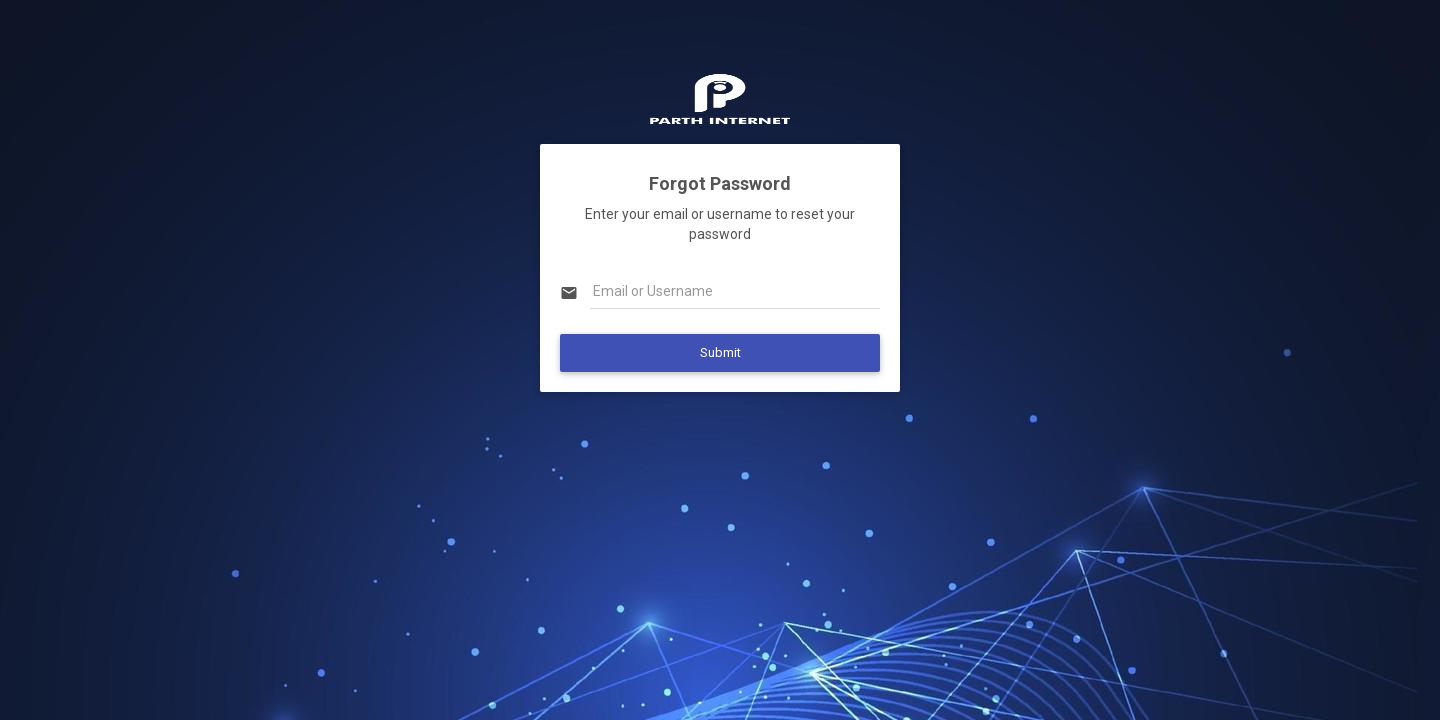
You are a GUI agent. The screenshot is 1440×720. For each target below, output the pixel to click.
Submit (720, 352)
